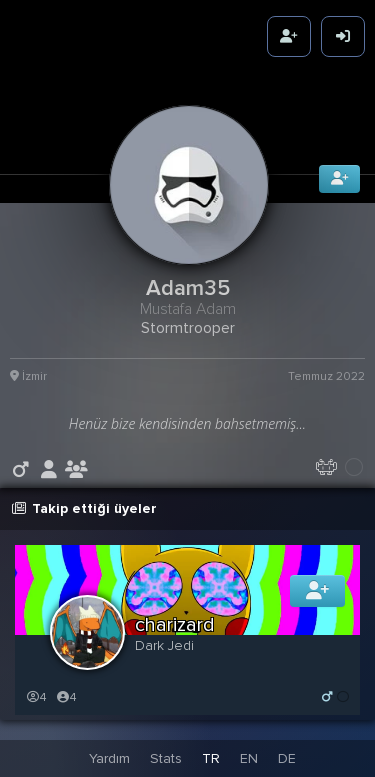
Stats (166, 758)
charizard (175, 625)
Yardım (109, 758)
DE (287, 758)
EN (249, 758)
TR (211, 758)
